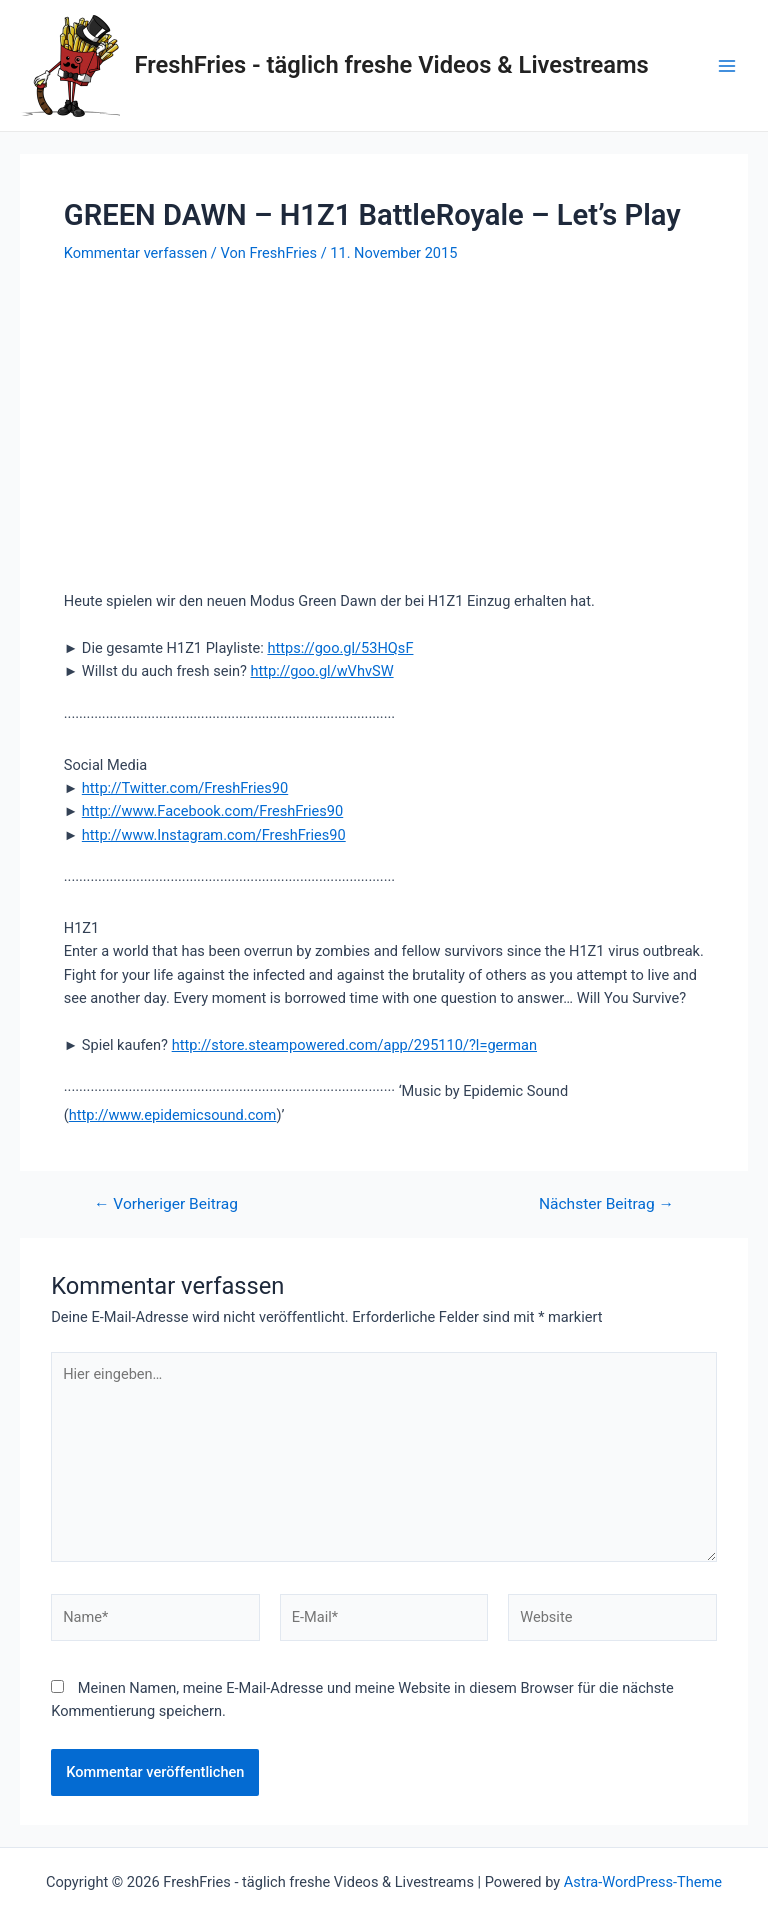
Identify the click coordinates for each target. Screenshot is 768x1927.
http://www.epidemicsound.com (173, 1115)
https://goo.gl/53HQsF (340, 648)
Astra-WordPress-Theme (643, 1882)
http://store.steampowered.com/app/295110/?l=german (354, 1045)
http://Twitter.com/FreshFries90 (185, 788)
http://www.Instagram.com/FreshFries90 (214, 835)
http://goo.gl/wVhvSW (322, 671)
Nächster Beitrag (606, 1205)
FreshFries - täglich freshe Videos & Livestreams (392, 65)
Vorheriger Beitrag (166, 1205)
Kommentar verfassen (135, 253)
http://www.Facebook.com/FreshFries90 (212, 811)
